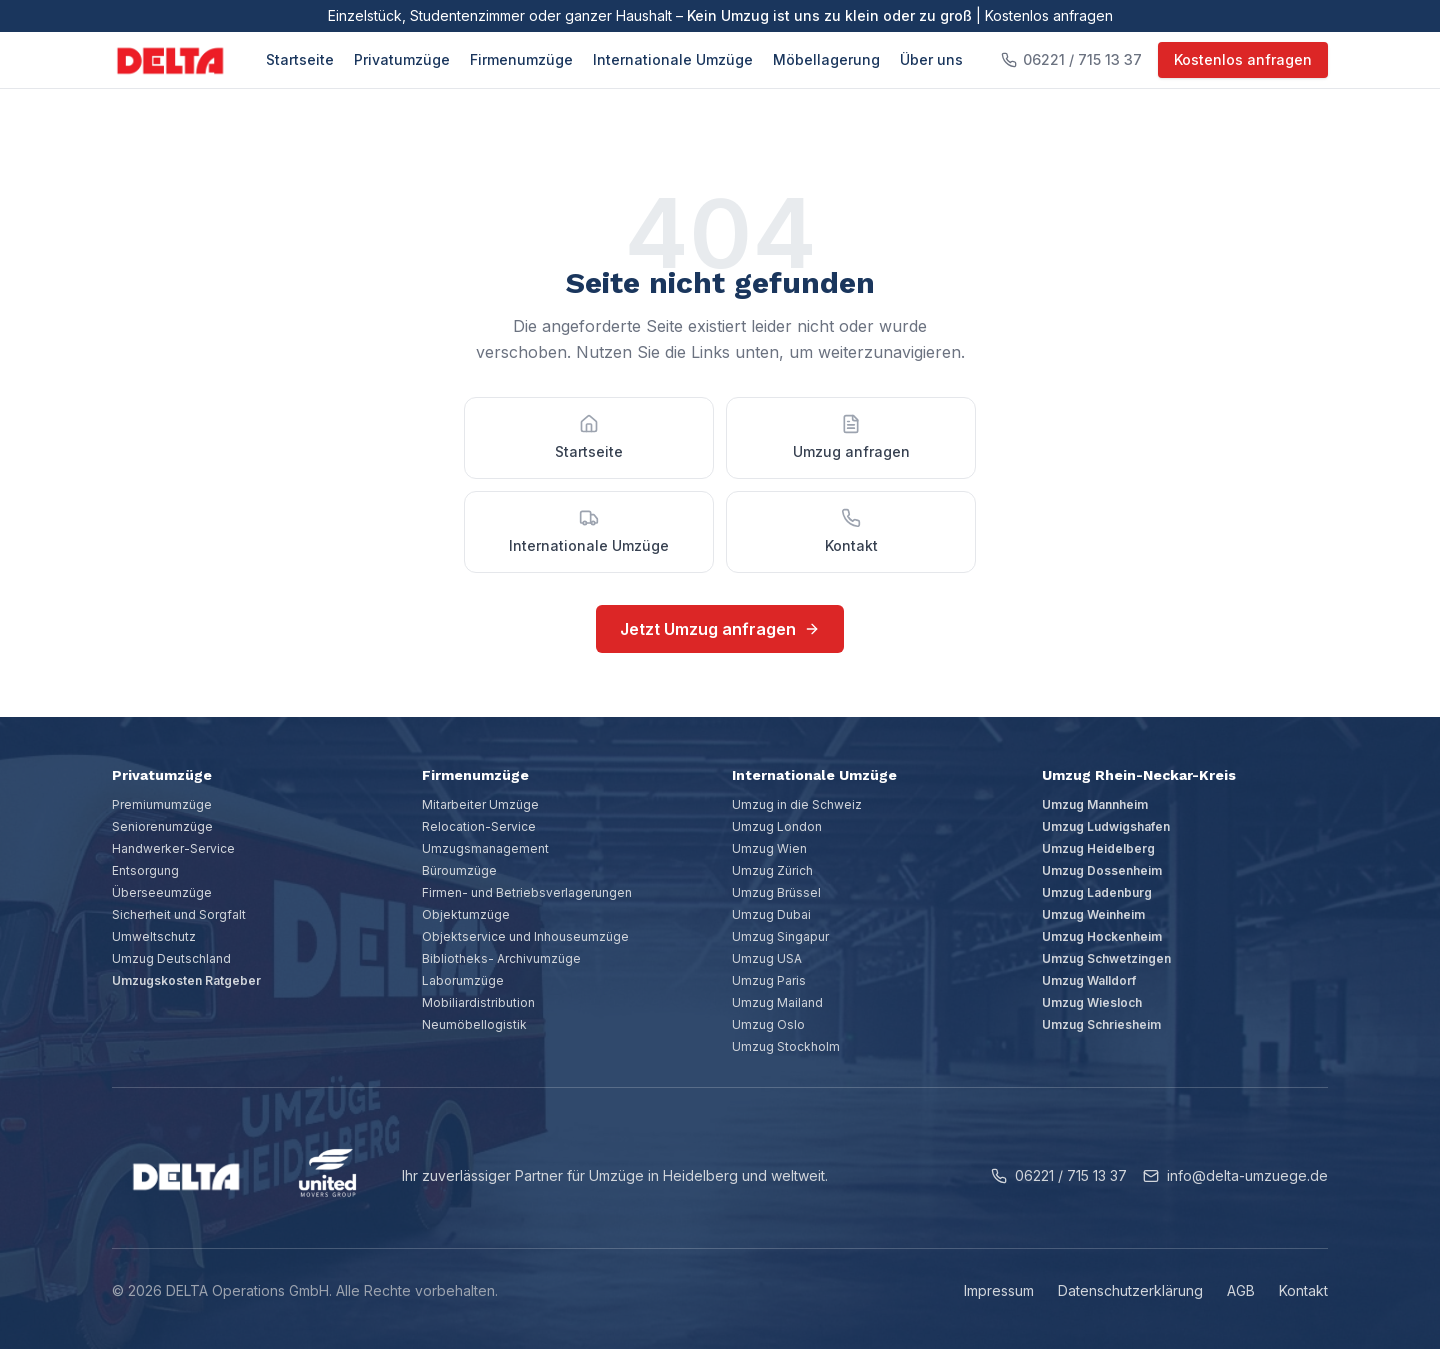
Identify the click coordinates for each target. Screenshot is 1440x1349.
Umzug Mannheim (1095, 804)
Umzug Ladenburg (1097, 892)
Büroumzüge (459, 870)
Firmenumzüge (521, 59)
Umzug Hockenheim (1102, 936)
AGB (1241, 1290)
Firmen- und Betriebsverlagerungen (527, 892)
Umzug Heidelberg (1098, 848)
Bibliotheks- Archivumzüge (501, 958)
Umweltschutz (154, 936)
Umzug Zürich (772, 870)
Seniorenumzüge (162, 826)
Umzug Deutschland (171, 958)
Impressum (999, 1290)
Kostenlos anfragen (1243, 59)
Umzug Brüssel (776, 892)
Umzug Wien (769, 848)
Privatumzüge (402, 59)
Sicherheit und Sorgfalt (179, 914)
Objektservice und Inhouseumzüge (525, 936)
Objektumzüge (466, 914)
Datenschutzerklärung (1130, 1290)
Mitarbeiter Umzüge (480, 804)
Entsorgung (145, 870)
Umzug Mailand (777, 1002)
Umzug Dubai (771, 914)
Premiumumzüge (162, 804)
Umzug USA (767, 958)
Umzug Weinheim (1093, 914)
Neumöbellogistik (474, 1024)
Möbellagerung (826, 59)
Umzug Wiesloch (1092, 1002)
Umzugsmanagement (485, 848)
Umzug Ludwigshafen (1106, 826)
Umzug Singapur (780, 936)
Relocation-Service (479, 826)
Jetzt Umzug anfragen (720, 629)
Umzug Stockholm (786, 1046)
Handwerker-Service (173, 848)
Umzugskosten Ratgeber (186, 980)
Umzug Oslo (768, 1024)
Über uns (931, 59)
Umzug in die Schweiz (797, 804)
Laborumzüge (463, 980)
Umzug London (777, 826)
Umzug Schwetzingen (1106, 958)
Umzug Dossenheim (1102, 870)
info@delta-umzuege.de (1235, 1175)
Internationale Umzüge (673, 59)
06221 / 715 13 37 (1059, 1175)
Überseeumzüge (162, 892)
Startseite (300, 59)
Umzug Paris (769, 980)
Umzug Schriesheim (1101, 1024)
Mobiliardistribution (478, 1002)
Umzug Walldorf (1089, 980)
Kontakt (1303, 1290)
